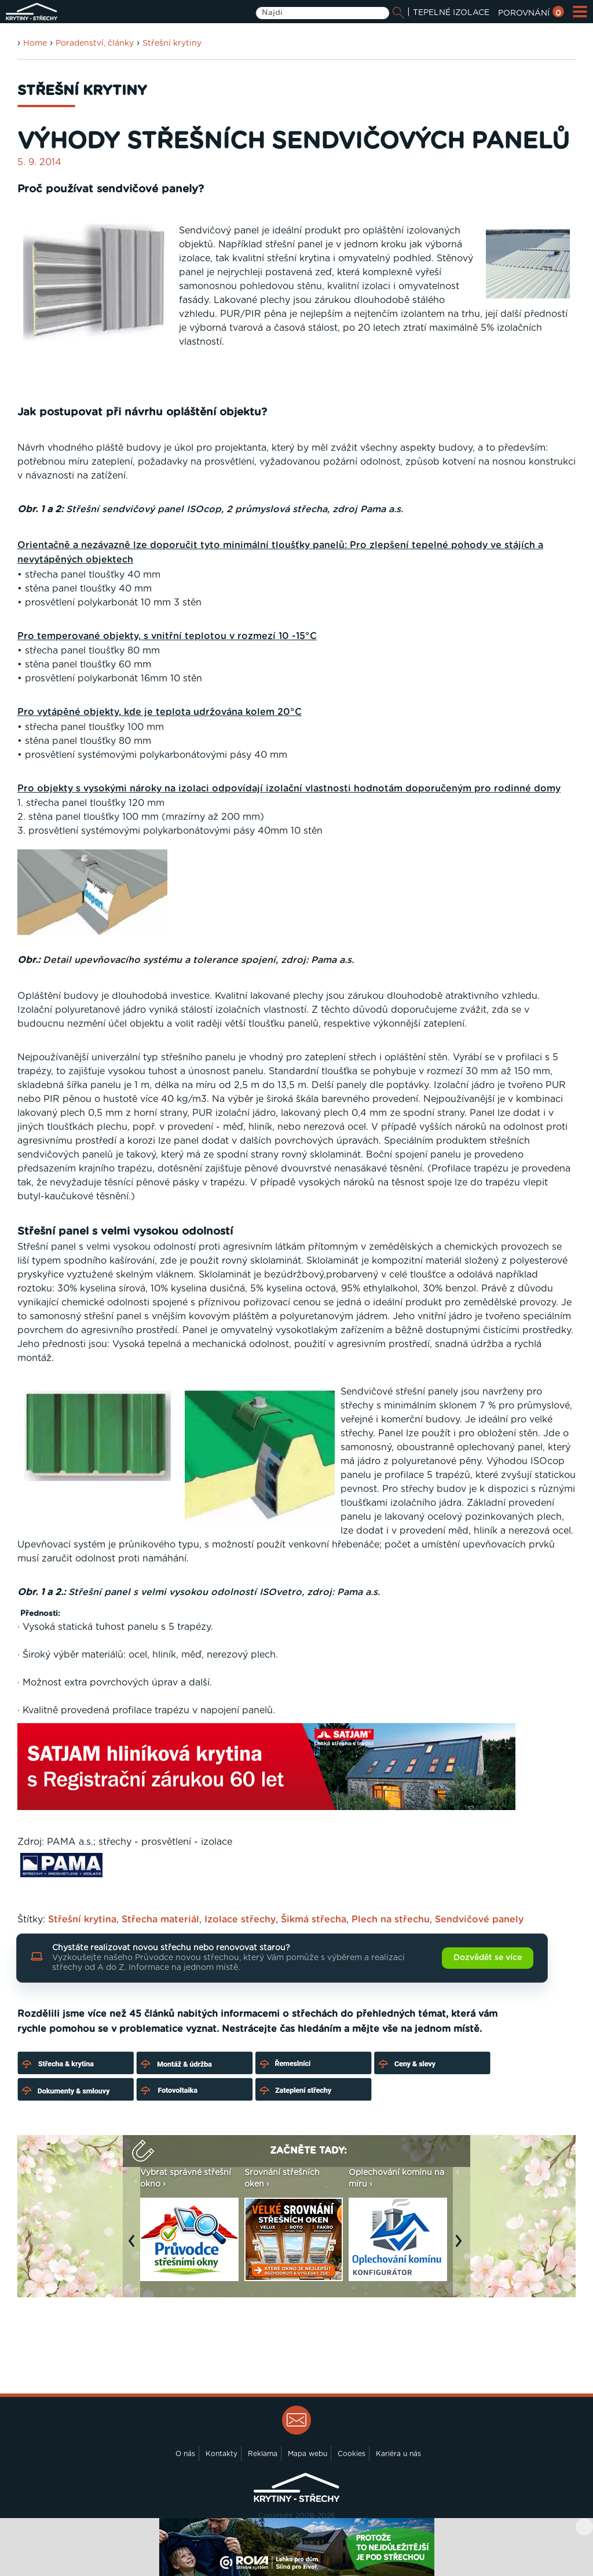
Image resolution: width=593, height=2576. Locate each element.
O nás (185, 2453)
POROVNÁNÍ (531, 13)
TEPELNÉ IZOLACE (451, 13)
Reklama (262, 2453)
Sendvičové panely (479, 1919)
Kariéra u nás (398, 2453)
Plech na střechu (391, 1919)
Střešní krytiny (172, 43)
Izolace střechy (240, 1919)
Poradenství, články (95, 43)
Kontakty (221, 2453)
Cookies (351, 2453)
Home (35, 43)
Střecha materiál (160, 1919)
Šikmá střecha (313, 1919)
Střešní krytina (82, 1919)
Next (461, 2246)
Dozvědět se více (487, 1958)
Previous (134, 2246)
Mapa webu (307, 2453)
